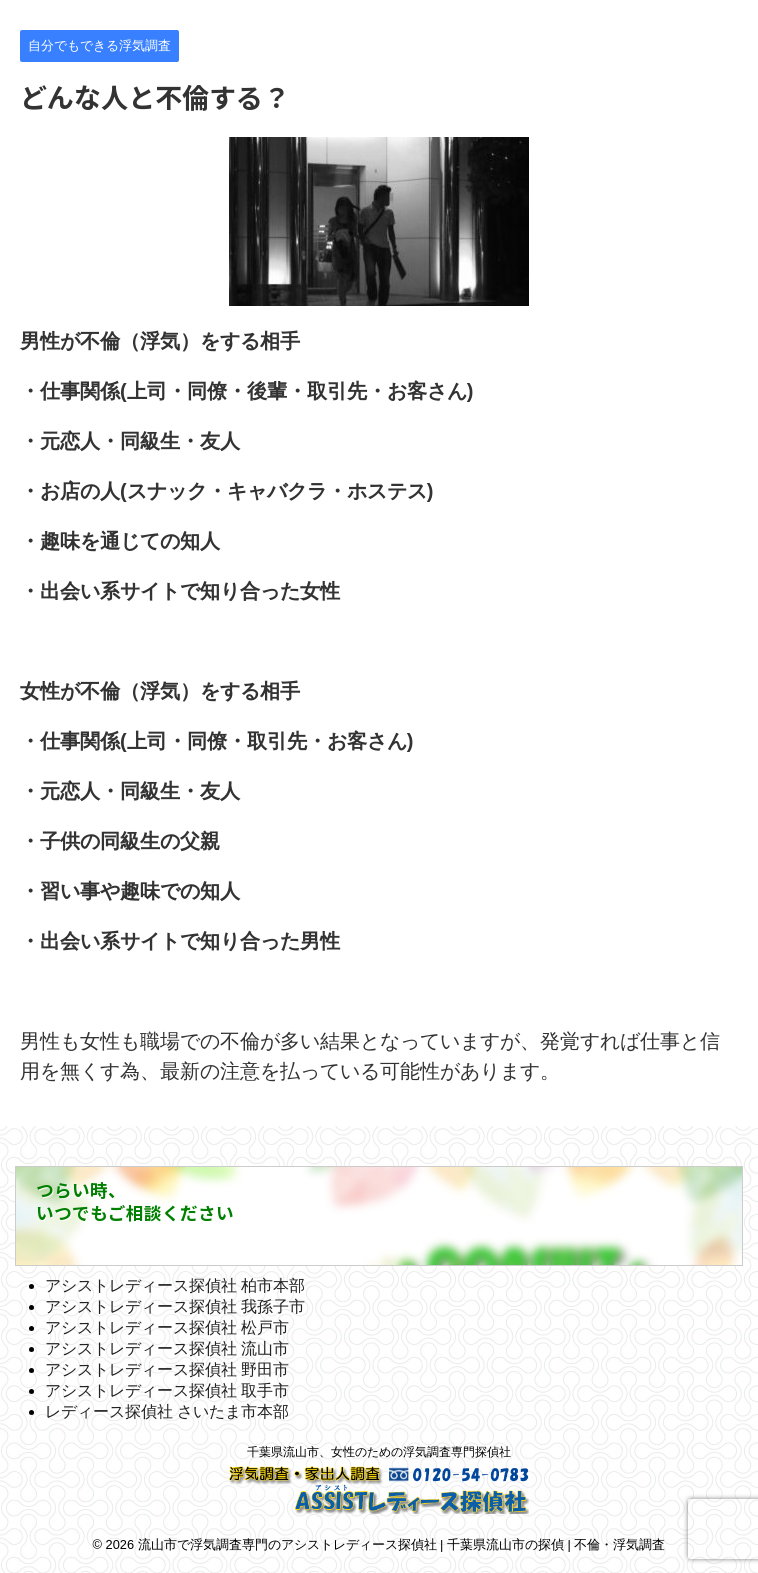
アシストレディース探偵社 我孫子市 (175, 1306)
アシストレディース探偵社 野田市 (167, 1369)
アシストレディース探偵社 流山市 (167, 1348)
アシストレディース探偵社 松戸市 (167, 1327)
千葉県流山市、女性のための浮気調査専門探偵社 (379, 1452)
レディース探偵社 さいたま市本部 (167, 1411)
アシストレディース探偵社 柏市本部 (175, 1285)
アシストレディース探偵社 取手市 (167, 1390)
